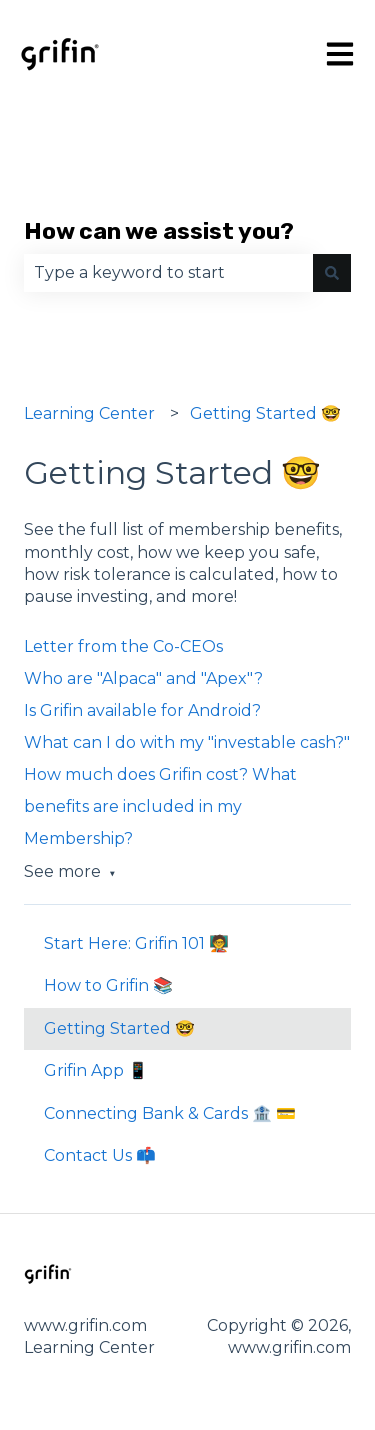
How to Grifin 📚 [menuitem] (108, 985)
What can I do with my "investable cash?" (187, 742)
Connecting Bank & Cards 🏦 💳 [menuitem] (170, 1113)
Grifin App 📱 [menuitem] (96, 1070)
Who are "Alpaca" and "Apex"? (143, 678)
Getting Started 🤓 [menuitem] (119, 1028)
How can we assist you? (159, 231)
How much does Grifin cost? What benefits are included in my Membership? (160, 806)
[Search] (332, 273)
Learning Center (89, 413)
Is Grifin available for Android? (142, 710)
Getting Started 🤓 (265, 413)
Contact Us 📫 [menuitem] (100, 1155)
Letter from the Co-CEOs (123, 646)
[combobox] (168, 273)
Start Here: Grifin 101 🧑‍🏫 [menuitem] (136, 943)
